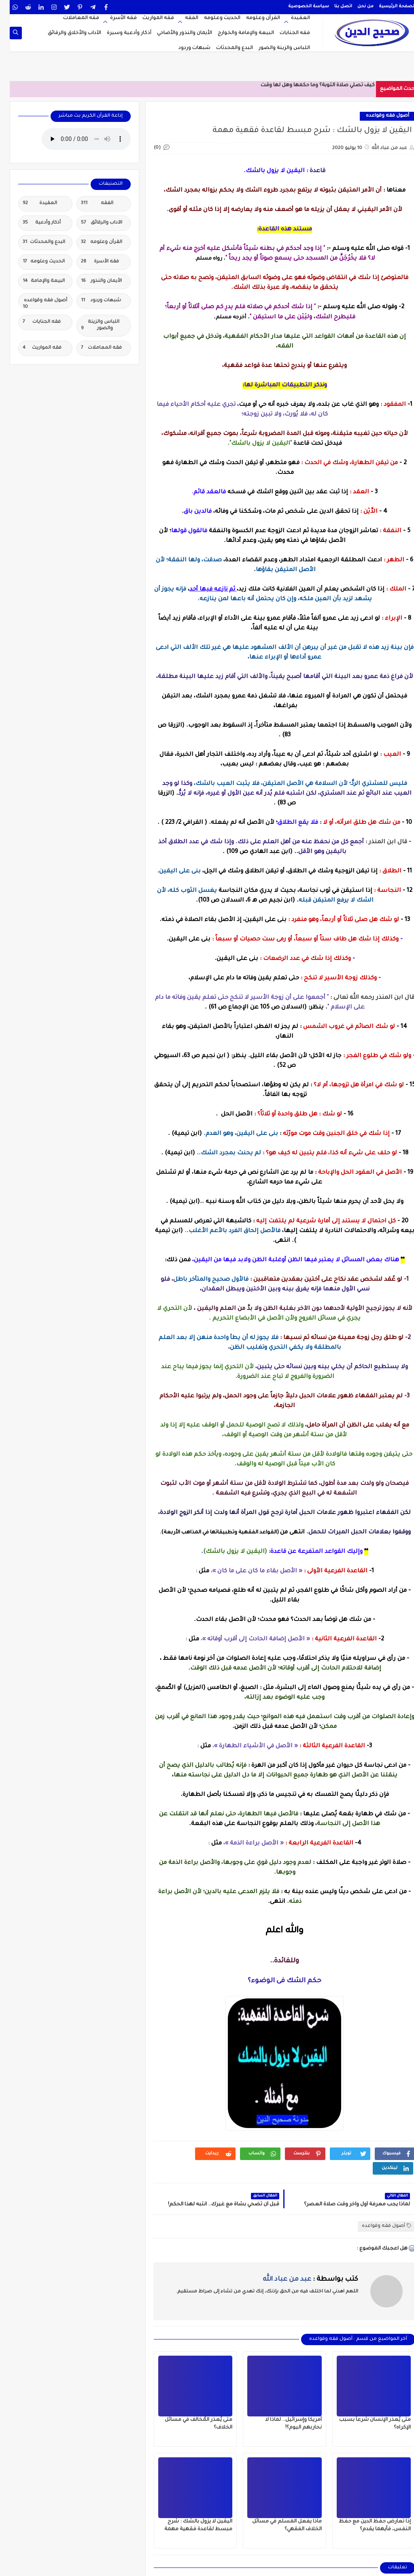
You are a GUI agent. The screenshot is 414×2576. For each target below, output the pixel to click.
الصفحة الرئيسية (387, 6)
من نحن (356, 6)
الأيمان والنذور (91, 281)
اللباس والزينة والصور (274, 48)
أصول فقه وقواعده (377, 116)
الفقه (182, 18)
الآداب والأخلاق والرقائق (64, 33)
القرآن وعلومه (253, 18)
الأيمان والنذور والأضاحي (174, 33)
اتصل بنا (333, 6)
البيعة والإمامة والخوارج (236, 33)
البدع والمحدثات (224, 48)
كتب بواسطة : (300, 2279)
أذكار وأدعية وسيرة (119, 33)
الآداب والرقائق (92, 223)
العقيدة (290, 18)
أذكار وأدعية (32, 223)
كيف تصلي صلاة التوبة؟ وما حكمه (325, 85)
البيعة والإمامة (34, 281)
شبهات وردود (185, 48)
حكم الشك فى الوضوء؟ (275, 1981)
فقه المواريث (148, 18)
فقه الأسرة (113, 18)
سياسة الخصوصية (298, 6)
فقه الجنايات (285, 33)
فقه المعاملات (71, 18)
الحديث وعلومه (212, 18)
